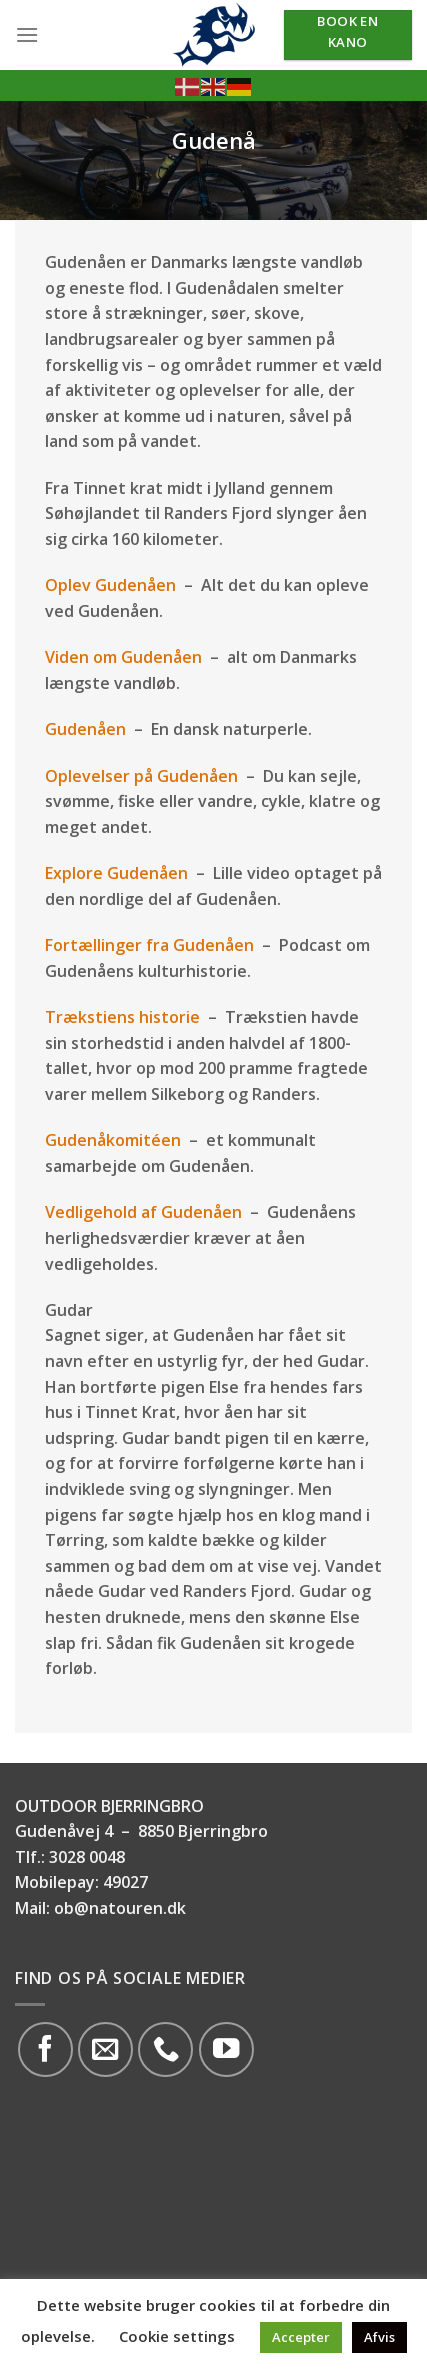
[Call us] (165, 2049)
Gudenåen (85, 729)
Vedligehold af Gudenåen (143, 1212)
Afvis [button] (379, 2337)
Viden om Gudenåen (123, 657)
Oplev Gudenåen (112, 585)
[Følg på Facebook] (45, 2049)
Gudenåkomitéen (113, 1140)
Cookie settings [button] (177, 2336)
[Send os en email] (105, 2049)
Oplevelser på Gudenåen (141, 776)
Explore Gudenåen (116, 873)
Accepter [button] (301, 2337)
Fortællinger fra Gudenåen (149, 945)
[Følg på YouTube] (226, 2049)
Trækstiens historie (122, 1017)
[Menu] (27, 34)
